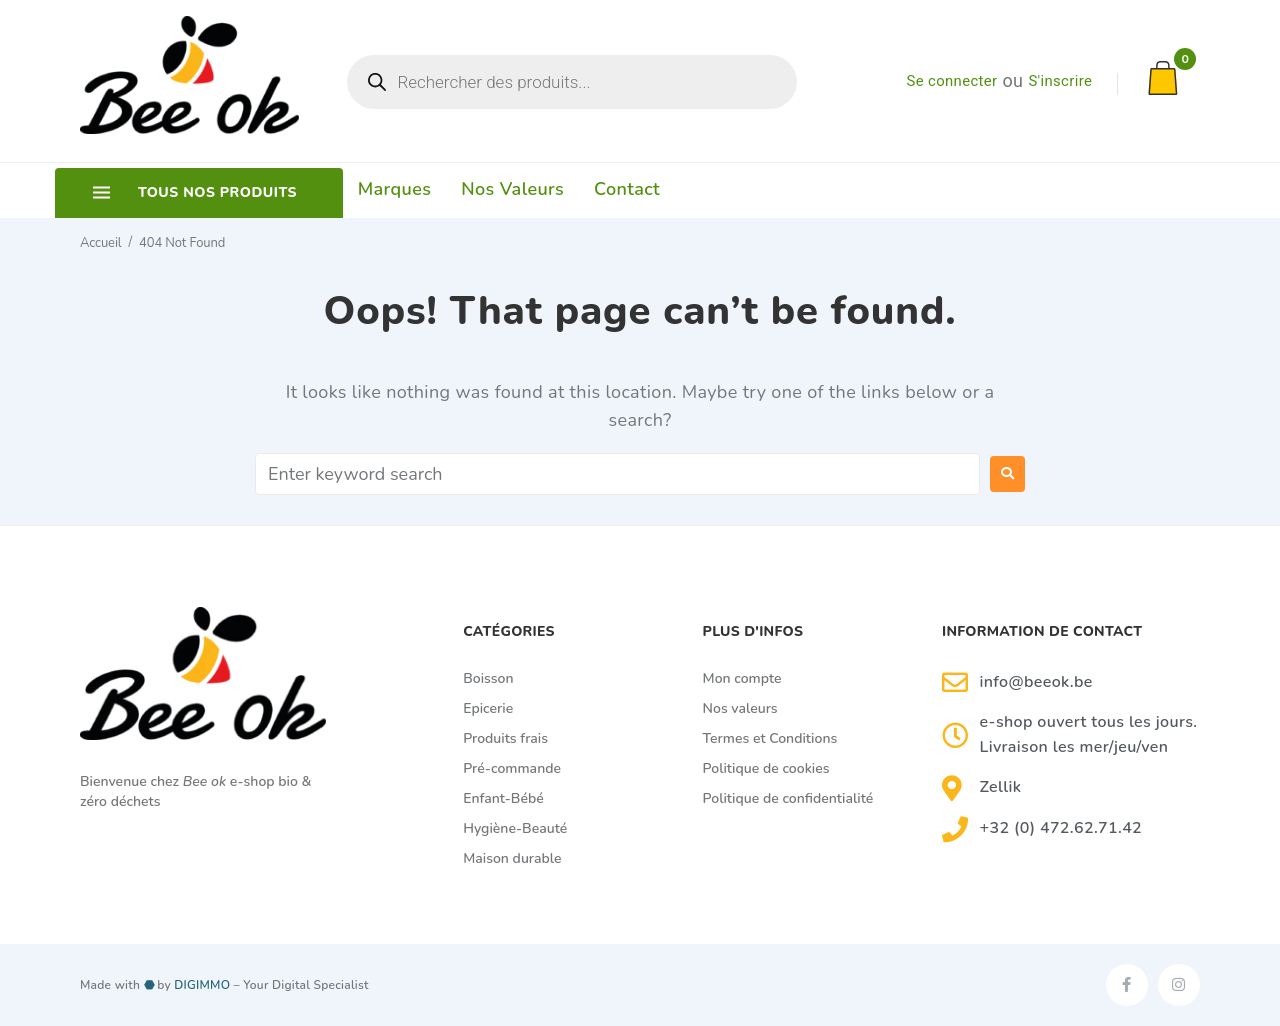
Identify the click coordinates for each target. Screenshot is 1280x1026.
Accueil (100, 242)
